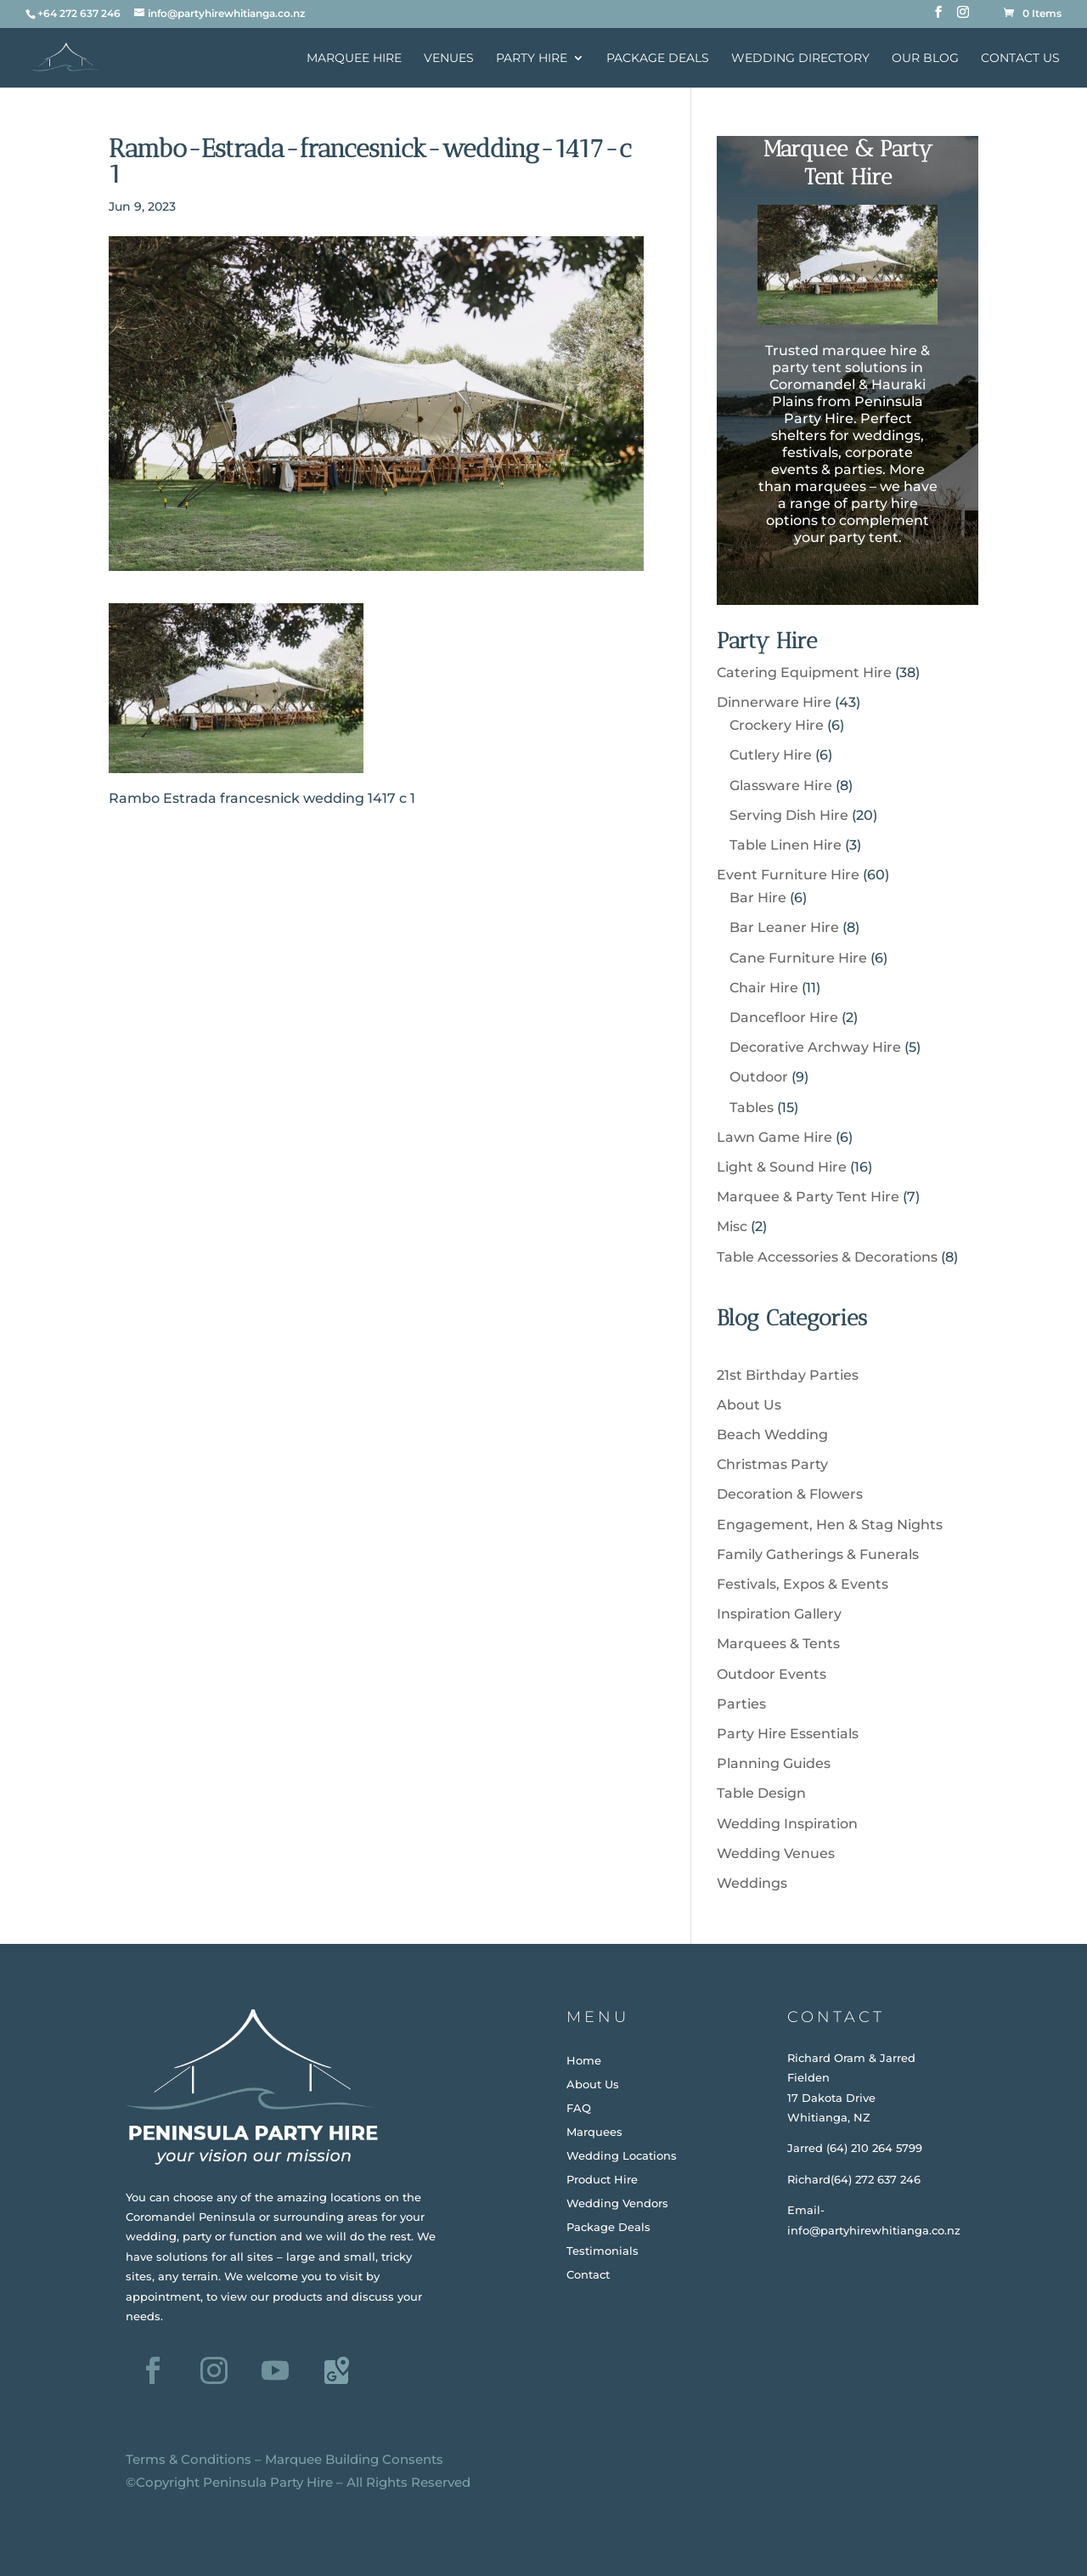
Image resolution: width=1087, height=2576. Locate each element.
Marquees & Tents (778, 1643)
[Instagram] (963, 17)
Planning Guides (774, 1763)
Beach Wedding (772, 1434)
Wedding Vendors (617, 2203)
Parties (741, 1704)
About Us (749, 1405)
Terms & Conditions (188, 2459)
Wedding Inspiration (787, 1824)
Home (583, 2060)
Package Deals (657, 58)
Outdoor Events (771, 1674)
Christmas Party (772, 1464)
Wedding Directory (800, 58)
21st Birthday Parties (788, 1375)
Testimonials (602, 2250)
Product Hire (602, 2179)
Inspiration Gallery (779, 1614)
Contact (588, 2274)
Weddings (752, 1883)
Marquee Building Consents (354, 2459)
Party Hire (531, 58)
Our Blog (925, 58)
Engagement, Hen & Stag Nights (830, 1525)
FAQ (578, 2108)
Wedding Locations (621, 2155)
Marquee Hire (354, 58)
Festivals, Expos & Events (802, 1584)
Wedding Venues (776, 1853)
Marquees (594, 2131)
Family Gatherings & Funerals (818, 1554)
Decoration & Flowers (790, 1494)
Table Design (761, 1793)
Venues (449, 58)
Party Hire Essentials (788, 1734)
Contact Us (1020, 58)
